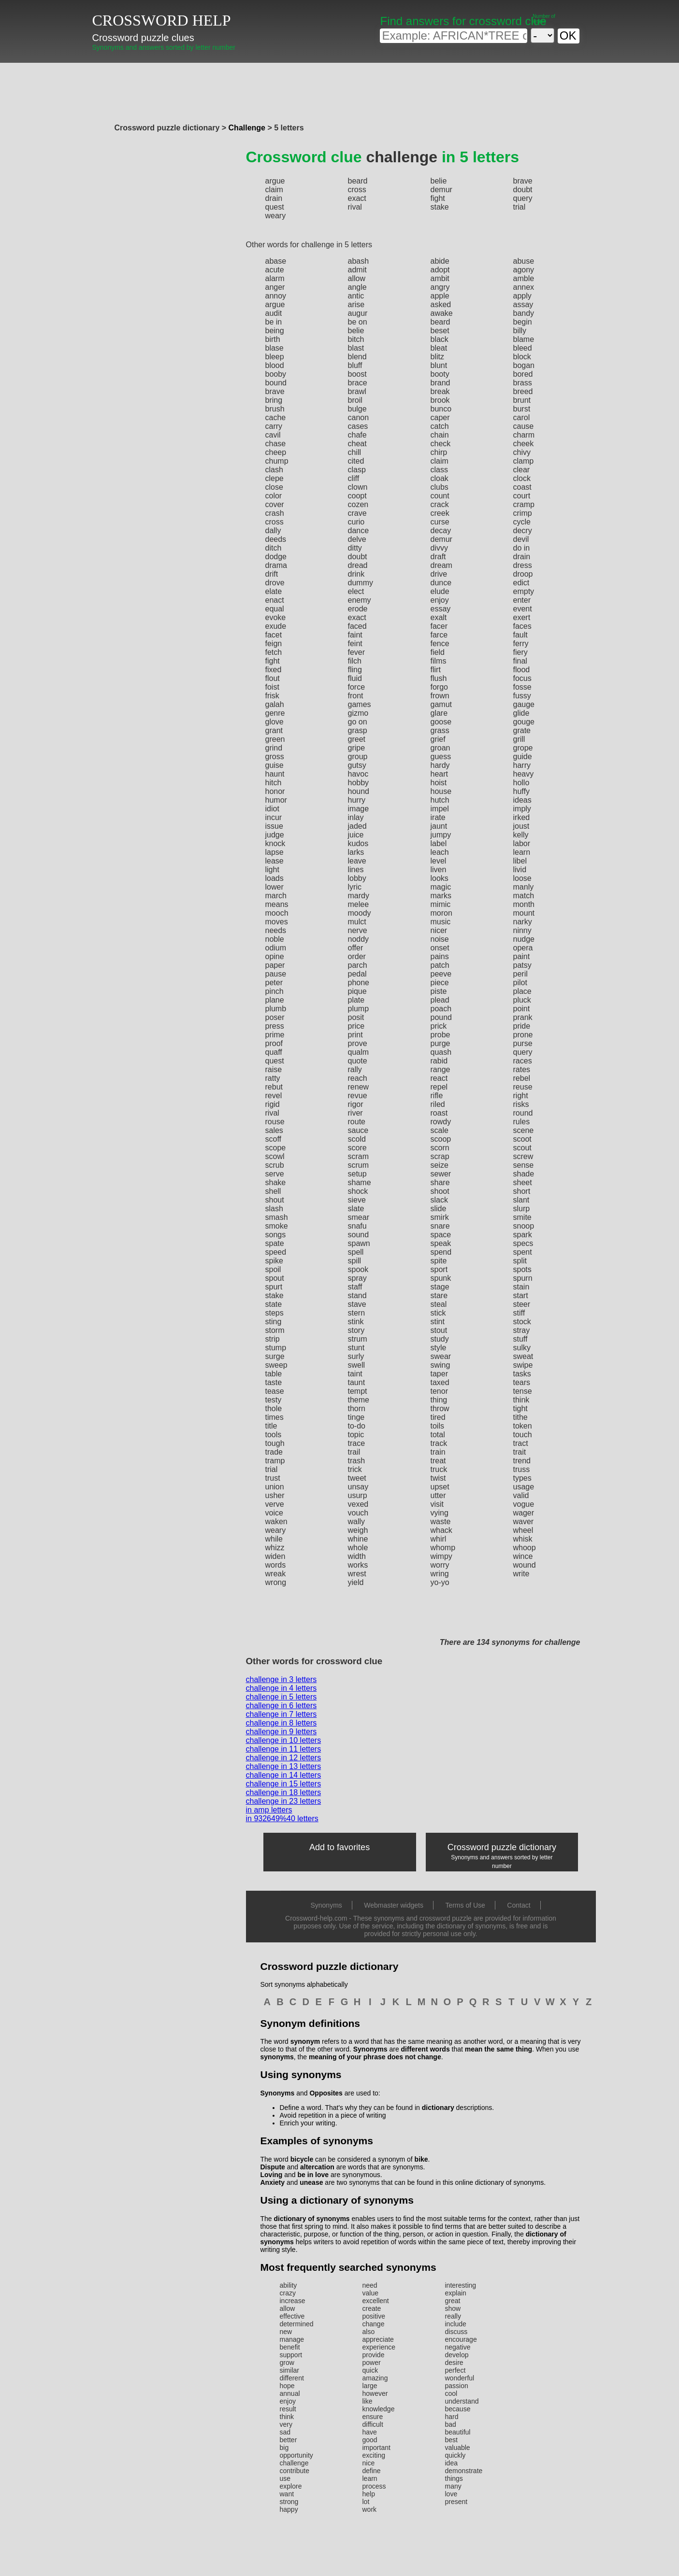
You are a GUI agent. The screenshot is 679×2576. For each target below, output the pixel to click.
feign (273, 643)
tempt (357, 1391)
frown (440, 696)
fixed (273, 669)
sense (523, 1165)
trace (356, 1443)
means (277, 904)
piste (439, 991)
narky (522, 922)
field (438, 652)
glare (439, 713)
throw (440, 1408)
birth (272, 339)
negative (458, 2347)
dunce (441, 583)
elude (440, 591)
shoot (440, 1191)
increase (292, 2301)
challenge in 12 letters (283, 1758)
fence (440, 643)
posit (356, 1017)
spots (522, 1269)
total (438, 1434)
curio (356, 522)
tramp (275, 1461)
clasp (357, 470)
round (523, 1113)
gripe (356, 748)
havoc (358, 774)
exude (276, 626)
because (458, 2409)
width (357, 1556)
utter (438, 1495)
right (520, 1095)
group (358, 756)
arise (356, 304)
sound (358, 1235)
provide (373, 2355)
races (522, 1061)
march (276, 896)
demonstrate (464, 2471)
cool (451, 2393)
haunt (275, 774)
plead (440, 1000)
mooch (277, 913)
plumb (276, 1009)
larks (356, 852)
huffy (521, 791)
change (373, 2324)
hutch (440, 800)
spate (274, 1243)
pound (441, 1017)
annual (290, 2393)
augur (358, 313)
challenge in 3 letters (281, 1679)
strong (289, 2501)
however (375, 2393)
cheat (357, 443)
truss (521, 1469)
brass (522, 383)
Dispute (272, 2167)
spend (441, 1252)
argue (275, 181)
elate (273, 591)
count (440, 496)
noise (440, 939)
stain (521, 1287)
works (358, 1565)
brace (357, 383)
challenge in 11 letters (283, 1749)
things (454, 2478)
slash (274, 1208)
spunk (441, 1278)
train (438, 1452)
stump (276, 1348)
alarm (275, 278)
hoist (439, 782)
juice (356, 835)
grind (274, 748)
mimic (441, 904)
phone (359, 982)
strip (272, 1339)
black (439, 339)
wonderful (460, 2378)
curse (440, 522)
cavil (273, 435)
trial (519, 207)
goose (441, 722)
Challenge (247, 128)
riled (438, 1104)
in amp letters (269, 1810)
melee (358, 904)
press (274, 1026)
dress (522, 565)
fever (356, 652)
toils (437, 1426)
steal (439, 1304)
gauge (524, 704)
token (522, 1426)
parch (357, 965)
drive (439, 574)
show (453, 2308)
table (273, 1374)
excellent (375, 2301)
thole (273, 1408)
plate (356, 1000)
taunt (356, 1382)
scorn (440, 1148)
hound (359, 791)
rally (355, 1069)
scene (523, 1130)
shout (274, 1200)
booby (276, 374)
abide (440, 261)
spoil (273, 1269)
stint (438, 1321)
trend (522, 1461)
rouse (275, 1122)
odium (276, 948)
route (356, 1122)
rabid (439, 1061)
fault (520, 635)
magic (441, 887)
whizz (275, 1547)
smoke (276, 1226)
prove (357, 1043)
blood (274, 365)
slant (521, 1200)
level (439, 861)
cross (357, 189)
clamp (523, 461)
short (522, 1191)
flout (272, 678)
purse (523, 1043)
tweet (357, 1478)
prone (523, 1035)
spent (522, 1252)
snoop (524, 1226)
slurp (521, 1208)
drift (271, 574)
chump (277, 461)
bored (523, 374)
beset (440, 330)
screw (523, 1156)
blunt (439, 365)
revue (357, 1095)
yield (356, 1582)
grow (287, 2362)
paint (521, 956)
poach (441, 1009)
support (291, 2355)
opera (523, 948)
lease (274, 861)
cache (275, 417)
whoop (524, 1547)
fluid (355, 678)
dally (273, 530)
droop (523, 574)
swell (356, 1365)
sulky (522, 1348)
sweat (523, 1356)
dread (358, 565)
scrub (274, 1165)
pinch (274, 991)
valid (521, 1495)
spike (274, 1261)
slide (439, 1208)
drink (356, 574)
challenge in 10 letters (283, 1740)
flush (439, 678)
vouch (358, 1513)
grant (274, 730)
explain (455, 2293)
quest (274, 207)
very (286, 2424)
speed (276, 1252)
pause (276, 974)
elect (356, 591)
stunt (356, 1348)
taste (273, 1382)
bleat (439, 348)
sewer (441, 1174)
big (284, 2447)
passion (456, 2386)
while (274, 1539)
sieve (357, 1200)
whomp (443, 1547)
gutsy (357, 765)
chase (275, 443)
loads (274, 878)
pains (440, 956)
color (273, 496)
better (288, 2440)
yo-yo (440, 1582)
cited (356, 461)
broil (355, 400)
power (371, 2362)
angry (440, 287)
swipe (523, 1365)
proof (274, 1043)
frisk (272, 696)
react (439, 1078)
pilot (520, 982)
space (441, 1235)
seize (439, 1165)
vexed (358, 1504)
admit (357, 270)
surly (356, 1356)
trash (356, 1461)
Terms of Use (465, 1905)
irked (521, 817)
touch (522, 1434)
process (374, 2486)
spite (439, 1261)
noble (274, 939)
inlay (356, 817)
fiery (520, 652)
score (357, 1148)
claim (274, 189)
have (369, 2432)
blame (524, 339)
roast (439, 1113)
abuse (524, 261)
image (358, 809)
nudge (524, 939)
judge (274, 835)
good (369, 2440)
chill (354, 452)
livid (520, 869)
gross (274, 756)
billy (520, 330)
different (292, 2378)
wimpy (441, 1556)
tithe (520, 1417)
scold (357, 1139)
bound (276, 383)
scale (439, 1130)
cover (274, 504)
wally (356, 1521)
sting (273, 1321)
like (367, 2401)
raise (273, 1069)
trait (519, 1452)
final (520, 661)
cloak (439, 478)
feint (355, 643)
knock (275, 843)
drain (274, 198)
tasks (522, 1374)
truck (439, 1469)
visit (437, 1504)
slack (439, 1200)
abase (276, 261)
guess (441, 756)
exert (522, 617)
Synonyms (326, 1905)
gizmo (358, 713)
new (286, 2331)
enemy (359, 600)
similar (289, 2370)
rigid (272, 1104)
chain (440, 435)
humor (276, 800)
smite (522, 1217)
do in (521, 548)
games (359, 704)
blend (357, 357)
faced (357, 626)
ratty (272, 1078)
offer (355, 948)
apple (440, 296)
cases (358, 426)
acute (274, 270)
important (376, 2447)
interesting (461, 2285)
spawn (359, 1243)
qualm (358, 1052)
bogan (524, 365)
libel (520, 861)
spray (357, 1278)
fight (438, 198)
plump (358, 1009)
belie (439, 181)
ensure (372, 2416)
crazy (288, 2293)
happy (289, 2509)
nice (368, 2463)
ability (288, 2285)
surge (275, 1356)
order (357, 956)
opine (274, 956)
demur (441, 189)
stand (357, 1295)
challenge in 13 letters (283, 1766)
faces (522, 626)
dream (441, 565)
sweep (276, 1365)
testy (273, 1400)
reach (357, 1078)
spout (274, 1278)
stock (522, 1321)
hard (452, 2416)
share (440, 1182)
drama (276, 565)
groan (440, 748)
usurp (357, 1495)
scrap (440, 1156)
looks (439, 878)
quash (441, 1052)
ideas (522, 800)
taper (439, 1374)
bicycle (301, 2159)
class (439, 470)
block (522, 357)
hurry (356, 800)
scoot (522, 1139)
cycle (522, 522)
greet (356, 739)
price (356, 1026)
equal (274, 609)
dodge (276, 556)
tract (520, 1443)
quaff (273, 1052)
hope (287, 2386)
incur (273, 817)
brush (275, 409)
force (356, 687)
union (274, 1487)
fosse (522, 687)
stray (521, 1330)
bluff (355, 365)
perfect (455, 2370)
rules (521, 1122)
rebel (522, 1078)
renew (358, 1087)
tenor (439, 1391)
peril (520, 974)
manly (523, 887)
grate (522, 730)
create (371, 2308)
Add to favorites (339, 1847)
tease (274, 1391)
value (370, 2293)
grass (440, 730)
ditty (355, 548)
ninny (522, 930)
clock (522, 478)
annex (524, 287)
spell (356, 1252)
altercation (317, 2167)
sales (274, 1130)
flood (521, 669)
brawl (357, 391)
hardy (440, 765)
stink (356, 1321)
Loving (271, 2175)
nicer (439, 930)
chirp (439, 452)
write (521, 1574)
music (441, 922)
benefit (290, 2347)
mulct (357, 922)
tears (522, 1382)
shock (358, 1191)
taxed (440, 1382)
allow (356, 278)
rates (522, 1069)
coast (522, 487)
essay (441, 609)
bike (421, 2159)
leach (440, 852)
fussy (522, 696)
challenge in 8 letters (281, 1723)
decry (522, 530)
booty (440, 374)
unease (311, 2182)
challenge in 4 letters (281, 1688)
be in (273, 322)
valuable (457, 2447)
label (439, 843)
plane (274, 1000)
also (368, 2331)
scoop (441, 1139)
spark (522, 1235)
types (522, 1478)
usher (275, 1495)
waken (276, 1521)
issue (274, 826)
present (456, 2501)
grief (438, 739)
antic (356, 296)
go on (357, 722)
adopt (440, 270)
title (271, 1426)
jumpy (441, 835)
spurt (274, 1287)
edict (521, 583)
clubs (439, 487)
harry (522, 765)
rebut (274, 1087)
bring (274, 400)
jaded (357, 826)
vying (439, 1513)
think (521, 1400)
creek (440, 513)
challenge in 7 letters (281, 1714)
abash (358, 261)
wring (440, 1574)
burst (522, 409)
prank (523, 1017)
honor (275, 791)
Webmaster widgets (393, 1905)
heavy (523, 774)
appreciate (378, 2339)
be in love (313, 2175)
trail (354, 1452)
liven (439, 869)
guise (274, 765)
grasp (357, 730)
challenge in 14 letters (283, 1775)
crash (274, 513)
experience (379, 2347)
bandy (524, 313)
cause (523, 426)
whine (358, 1539)
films (439, 661)
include (455, 2324)
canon (358, 417)
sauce (358, 1130)
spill (354, 1261)
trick (355, 1469)
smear (358, 1217)
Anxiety (272, 2182)
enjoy (440, 600)
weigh (358, 1530)
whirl (439, 1539)
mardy (358, 896)
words (275, 1565)
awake (442, 313)
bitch (356, 339)
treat (438, 1461)
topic (356, 1434)
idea (451, 2463)
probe (440, 1035)
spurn (523, 1278)
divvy (439, 548)
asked (441, 304)
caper (440, 417)
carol (521, 417)
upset (440, 1487)
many (453, 2486)
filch (354, 661)
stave (357, 1304)
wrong (276, 1582)
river (355, 1113)
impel (440, 809)
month (524, 904)
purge (440, 1043)
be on (357, 322)
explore (291, 2486)
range (440, 1069)
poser (275, 1017)
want (287, 2494)
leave (357, 861)
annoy (276, 296)
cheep (276, 452)
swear (441, 1356)
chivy (522, 452)
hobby (358, 782)
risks (521, 1104)
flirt (436, 669)
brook (440, 400)
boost (357, 374)
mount (524, 913)
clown (358, 487)
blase (274, 348)
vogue (524, 1504)
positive (373, 2316)
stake (440, 207)
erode (358, 609)
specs (523, 1243)
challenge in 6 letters (281, 1705)
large (369, 2386)
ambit (440, 278)
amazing (375, 2378)
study (440, 1339)
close (274, 487)
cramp (524, 504)
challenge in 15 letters (283, 1784)
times (274, 1417)
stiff (519, 1313)
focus (522, 678)
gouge (524, 722)
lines (356, 869)
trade (274, 1452)
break (440, 391)
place (522, 991)
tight (520, 1408)
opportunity (296, 2455)
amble (524, 278)
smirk (440, 1217)
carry (274, 426)
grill (519, 739)
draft (438, 556)
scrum (358, 1165)
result (288, 2409)
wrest (357, 1574)
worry (440, 1565)
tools (273, 1434)
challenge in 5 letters (281, 1697)
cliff (354, 478)
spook (358, 1269)
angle (357, 287)
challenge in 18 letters (283, 1792)
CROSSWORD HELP (161, 20)
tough (275, 1443)
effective (292, 2316)
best (451, 2440)
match (524, 896)
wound (524, 1565)
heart (439, 774)
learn (522, 852)
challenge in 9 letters (281, 1731)
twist (438, 1478)
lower (274, 887)
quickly (455, 2455)
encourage (461, 2339)
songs (275, 1235)
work (369, 2509)
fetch (273, 652)
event (522, 609)
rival (355, 207)
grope (523, 748)
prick (439, 1026)
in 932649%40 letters (282, 1818)
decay (441, 530)
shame (359, 1182)
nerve (357, 930)
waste (441, 1521)
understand (462, 2401)
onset (440, 948)
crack (440, 504)
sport (439, 1269)
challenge (294, 2463)
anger (275, 287)
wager (524, 1513)
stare (439, 1295)
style (439, 1348)
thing (439, 1400)
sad (285, 2432)
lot (366, 2501)
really (453, 2316)
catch (440, 426)
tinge (356, 1417)
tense (522, 1391)
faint (355, 635)
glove (274, 722)
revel (273, 1095)
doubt (523, 189)
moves (276, 922)
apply (522, 296)
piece (440, 982)
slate (356, 1208)
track (439, 1443)
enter (522, 600)
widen (275, 1556)
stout (439, 1330)
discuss (456, 2331)
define (371, 2471)
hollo (521, 782)
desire (454, 2362)
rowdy (441, 1122)
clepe (274, 478)
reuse (523, 1087)
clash (274, 470)
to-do (356, 1426)
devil (521, 539)
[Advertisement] (339, 90)
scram (358, 1156)
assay (523, 304)
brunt (522, 400)
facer (439, 626)
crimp (522, 513)
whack (441, 1530)
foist (272, 687)
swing (440, 1365)
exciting (373, 2455)
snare (440, 1226)
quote (357, 1061)
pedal (357, 974)
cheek (523, 443)
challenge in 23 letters (283, 1801)
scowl (275, 1156)
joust (521, 826)
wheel (523, 1530)
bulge (357, 409)
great (453, 2301)
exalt (439, 617)
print (355, 1035)
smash (276, 1217)
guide (522, 756)
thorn (356, 1408)
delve (357, 539)
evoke (275, 617)
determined (297, 2324)
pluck (522, 1000)
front (355, 696)
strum (357, 1339)
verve (274, 1504)
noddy (358, 939)
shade (524, 1174)
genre (275, 713)
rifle (437, 1095)
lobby (357, 878)
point (521, 1009)
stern (356, 1313)
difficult (372, 2424)
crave (357, 513)
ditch (273, 548)
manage (292, 2339)
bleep (274, 357)
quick (370, 2370)
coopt (357, 496)
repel (439, 1087)
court (522, 496)
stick (438, 1313)
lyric (354, 887)
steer (522, 1304)
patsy (522, 965)
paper (275, 965)
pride (522, 1026)
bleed (522, 348)
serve (274, 1174)
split (520, 1261)
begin (522, 322)
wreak (275, 1574)
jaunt (439, 826)
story (356, 1330)
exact (357, 198)
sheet (522, 1182)
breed (523, 391)
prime (275, 1035)
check (441, 443)
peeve (441, 974)
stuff (520, 1339)
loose (522, 878)
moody (359, 913)
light (272, 869)
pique (357, 991)
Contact (518, 1905)
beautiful (458, 2432)
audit (273, 313)
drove (275, 583)
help (368, 2494)
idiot (272, 809)
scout (522, 1148)
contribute (294, 2471)
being (274, 330)
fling (355, 669)
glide (521, 713)
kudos (358, 843)
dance (358, 530)
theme (358, 1400)
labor (522, 843)
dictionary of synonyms (312, 2218)
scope (275, 1148)
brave (523, 181)
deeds (276, 539)
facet (273, 635)
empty (524, 591)
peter (274, 982)
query (523, 198)
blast (356, 348)
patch (440, 965)
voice (274, 1513)
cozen (358, 504)
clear (521, 470)
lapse (274, 852)
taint (355, 1374)
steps (274, 1313)
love (451, 2494)
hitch (273, 782)
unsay (358, 1487)
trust (272, 1478)
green (275, 739)
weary (275, 216)
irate (438, 817)
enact (274, 600)
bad (450, 2424)
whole (358, 1547)
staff (355, 1287)
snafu (357, 1226)
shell (273, 1191)
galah (274, 704)
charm (524, 435)
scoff (273, 1139)
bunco (441, 409)
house (441, 791)
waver (523, 1521)
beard (358, 181)
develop (457, 2355)
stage (440, 1287)
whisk (523, 1539)
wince (523, 1556)
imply (522, 809)
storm (275, 1330)
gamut (441, 704)
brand (440, 383)
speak (441, 1243)
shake (275, 1182)
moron (441, 913)
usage (524, 1487)
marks (441, 896)
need (369, 2285)
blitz (437, 357)
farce (439, 635)
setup (357, 1174)
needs (276, 930)
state (273, 1304)
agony (524, 270)
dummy (360, 583)
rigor (355, 1104)
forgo (439, 687)
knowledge (378, 2409)
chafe (357, 435)
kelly (521, 835)
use (285, 2478)
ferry (521, 643)
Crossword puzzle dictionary (502, 1847)
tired (438, 1417)
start (520, 1295)
